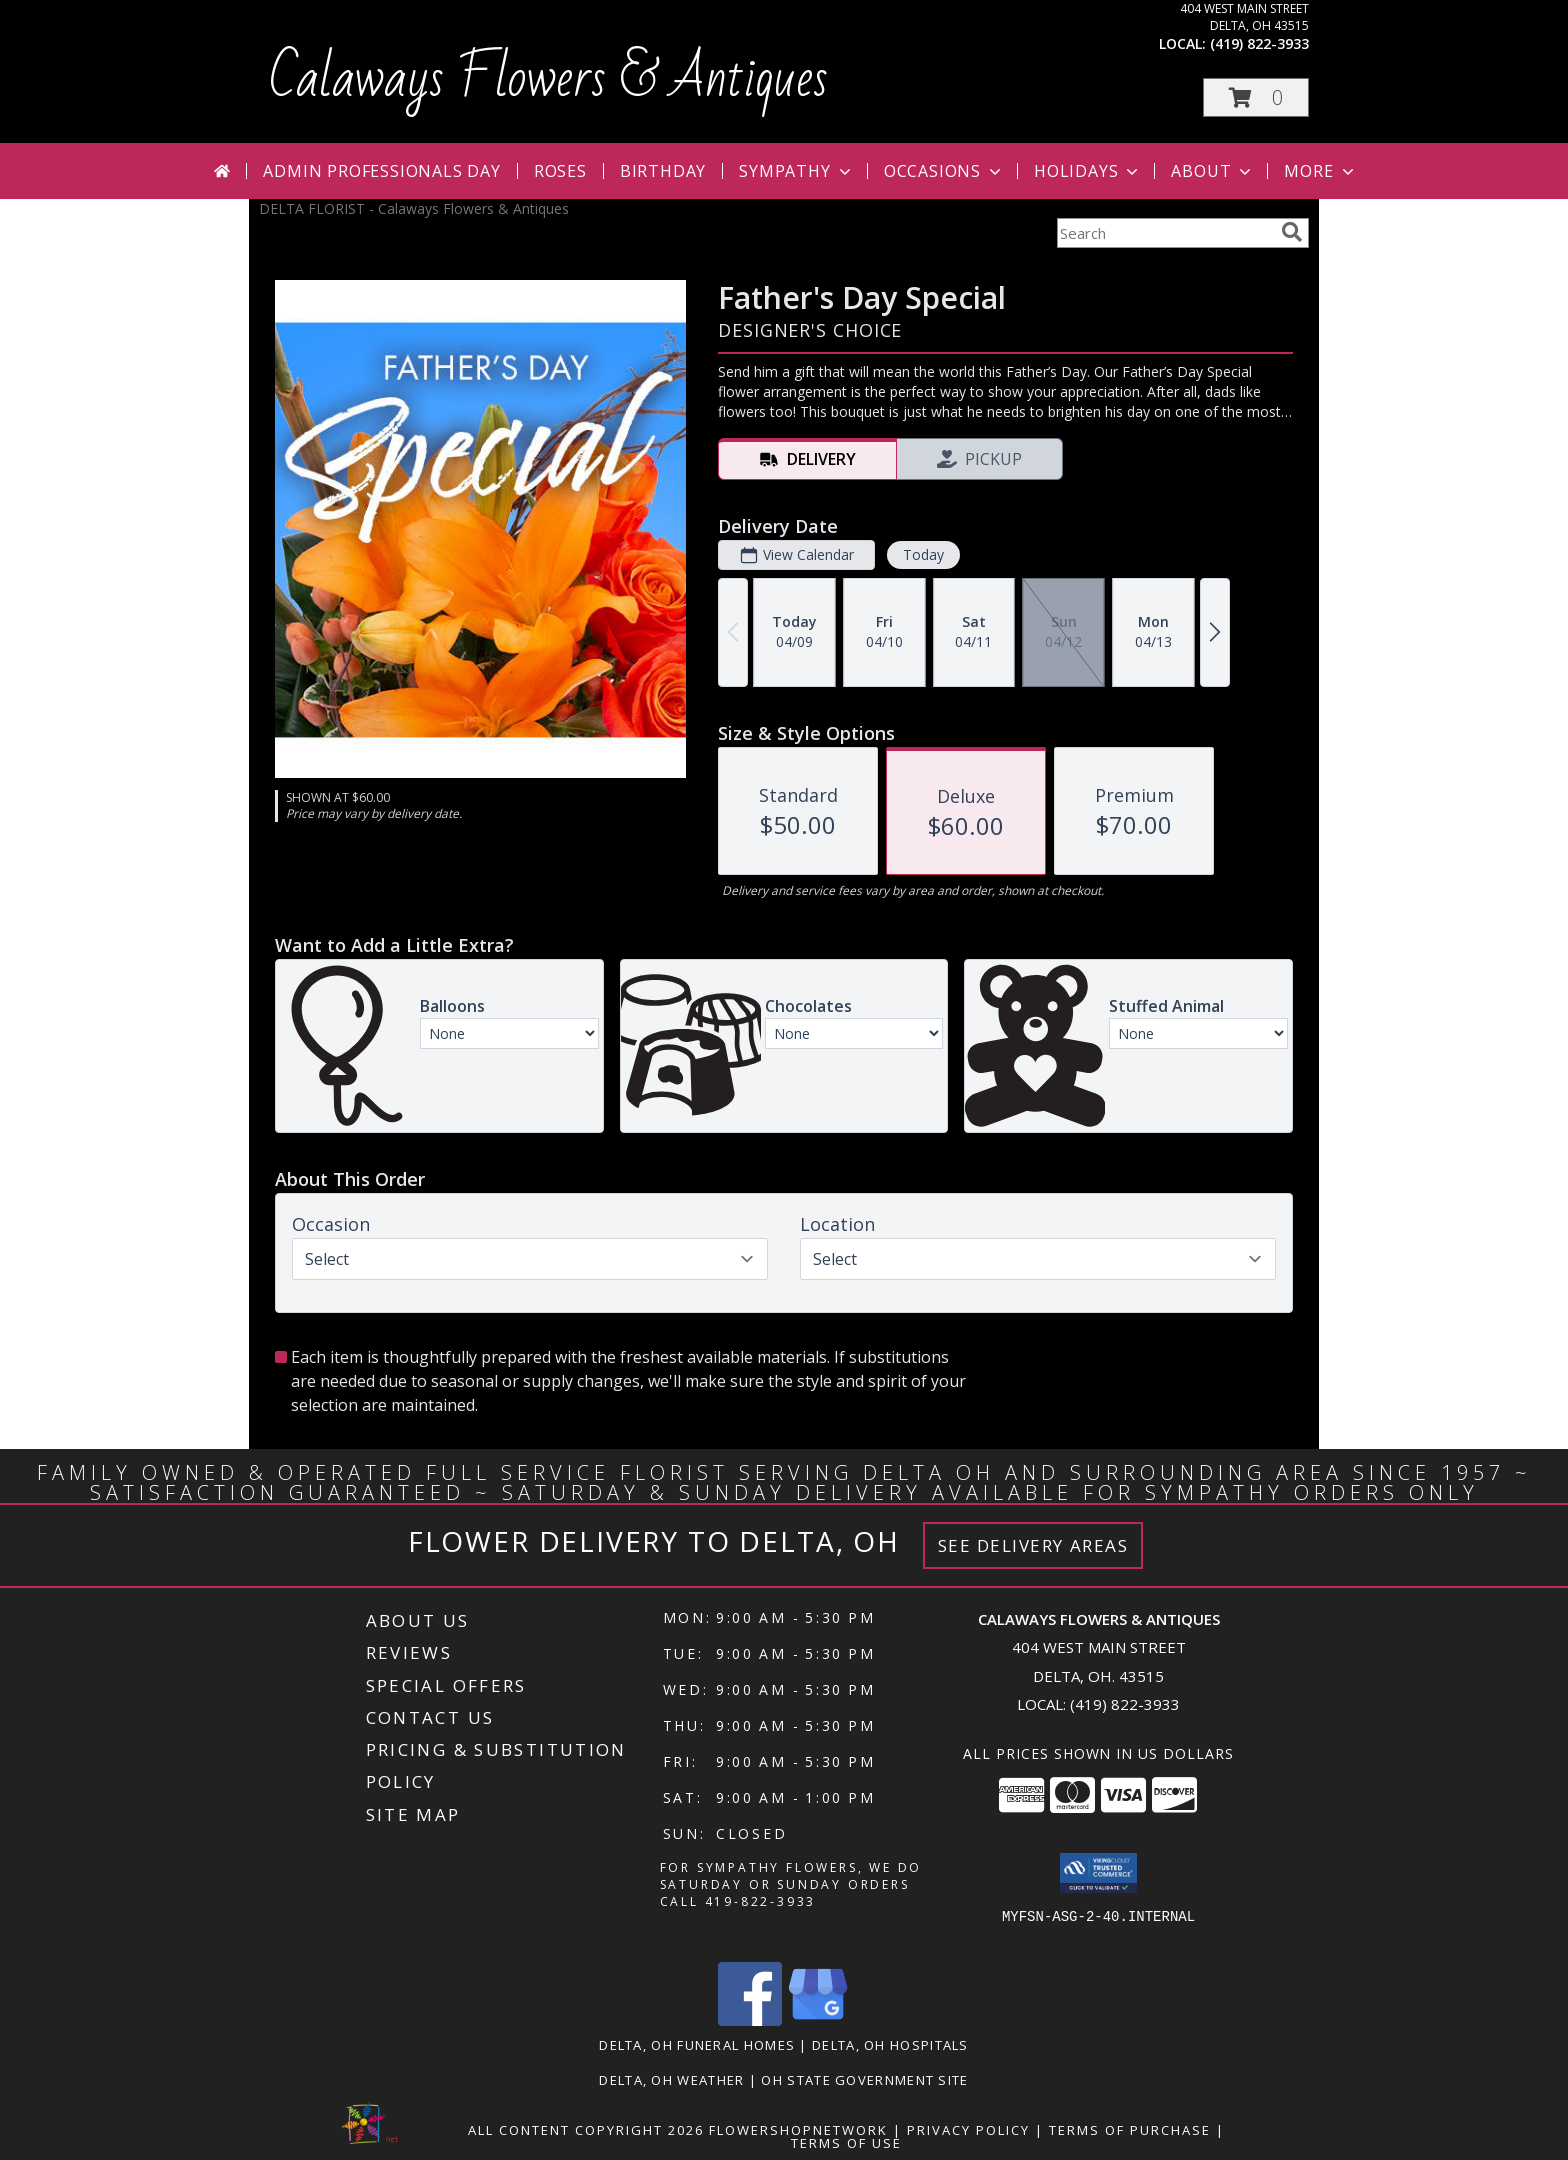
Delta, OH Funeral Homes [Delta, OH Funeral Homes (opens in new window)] (697, 2045)
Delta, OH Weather (671, 2080)
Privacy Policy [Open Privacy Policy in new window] (968, 2130)
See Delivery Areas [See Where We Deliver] (1033, 1545)
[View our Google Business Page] (818, 2020)
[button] (1256, 97)
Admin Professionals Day (381, 171)
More (1320, 171)
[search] (1292, 232)
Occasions (944, 171)
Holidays (1088, 171)
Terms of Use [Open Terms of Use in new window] (846, 2143)
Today (923, 554)
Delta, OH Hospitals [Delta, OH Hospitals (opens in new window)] (890, 2045)
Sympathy (796, 171)
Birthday (663, 171)
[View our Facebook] (750, 2020)
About (1213, 171)
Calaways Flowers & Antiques (548, 79)
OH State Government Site (864, 2080)
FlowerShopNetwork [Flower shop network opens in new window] (798, 2130)
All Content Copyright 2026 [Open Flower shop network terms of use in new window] (586, 2130)
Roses (560, 171)
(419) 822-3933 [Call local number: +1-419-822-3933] (1259, 43)
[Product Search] (1165, 233)
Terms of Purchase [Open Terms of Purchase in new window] (1130, 2130)
